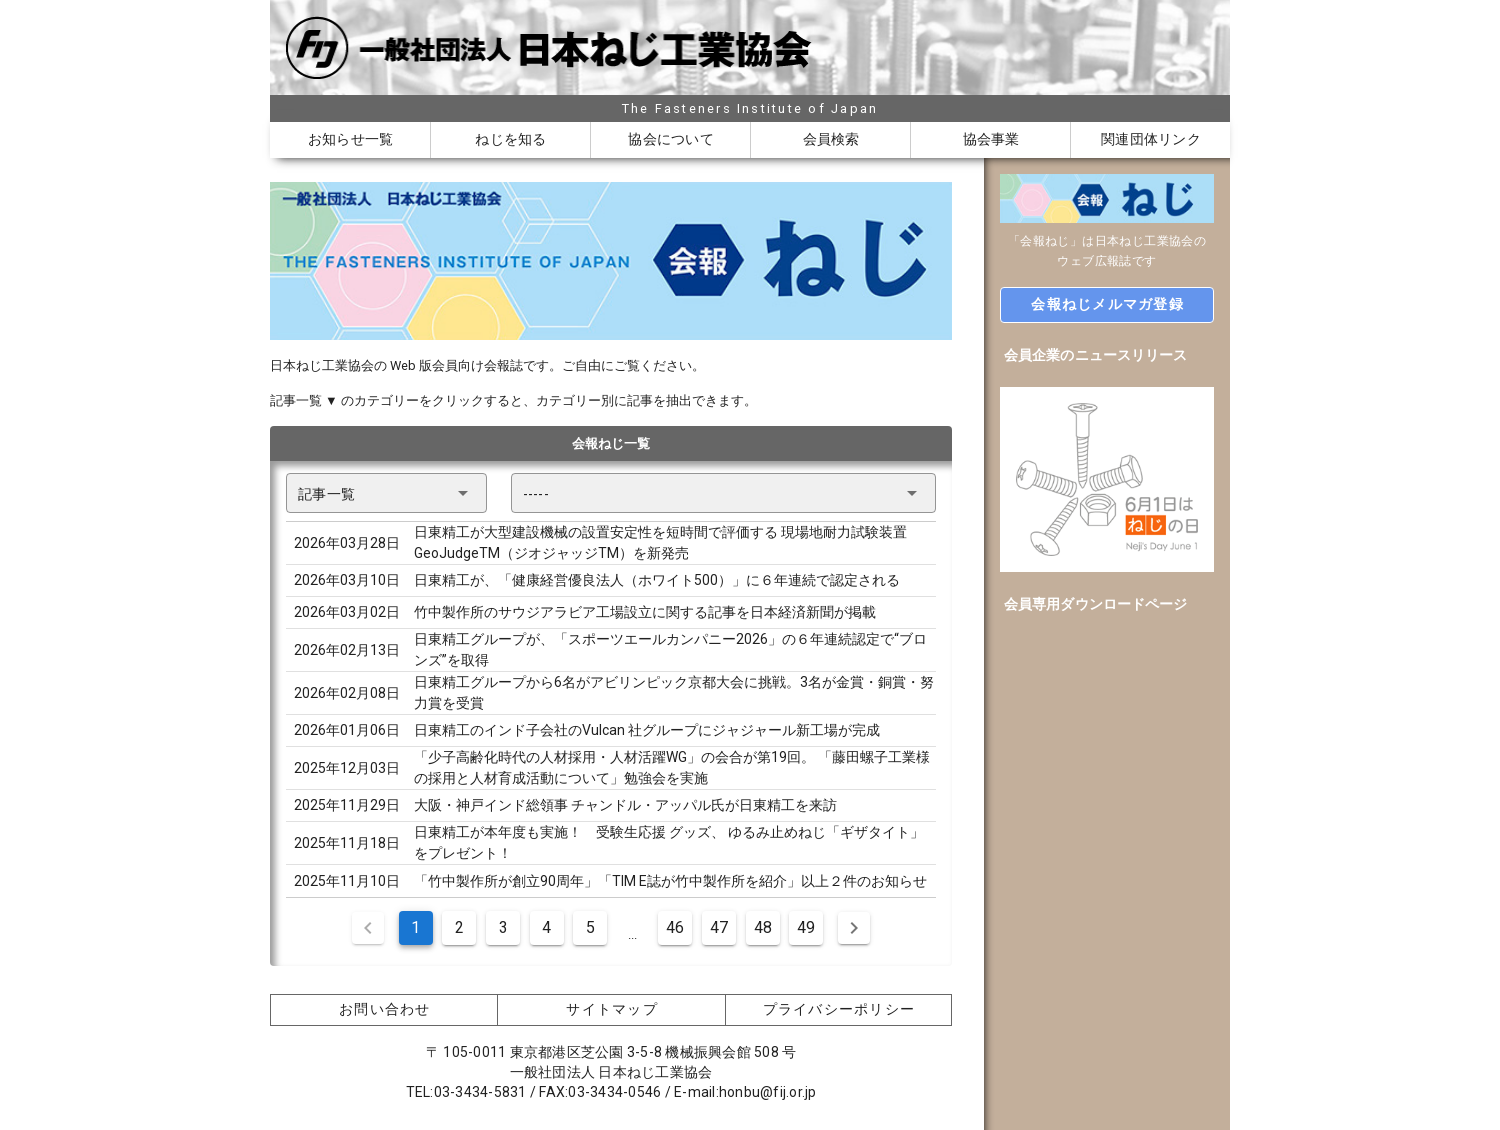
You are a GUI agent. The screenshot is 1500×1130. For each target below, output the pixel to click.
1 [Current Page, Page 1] (415, 927)
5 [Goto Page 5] (590, 927)
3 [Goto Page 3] (503, 927)
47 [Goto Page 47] (719, 927)
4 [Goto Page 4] (546, 927)
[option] (1107, 355)
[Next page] (854, 928)
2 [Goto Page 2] (459, 927)
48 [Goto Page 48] (763, 927)
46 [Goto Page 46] (675, 927)
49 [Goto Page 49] (806, 927)
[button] (386, 493)
